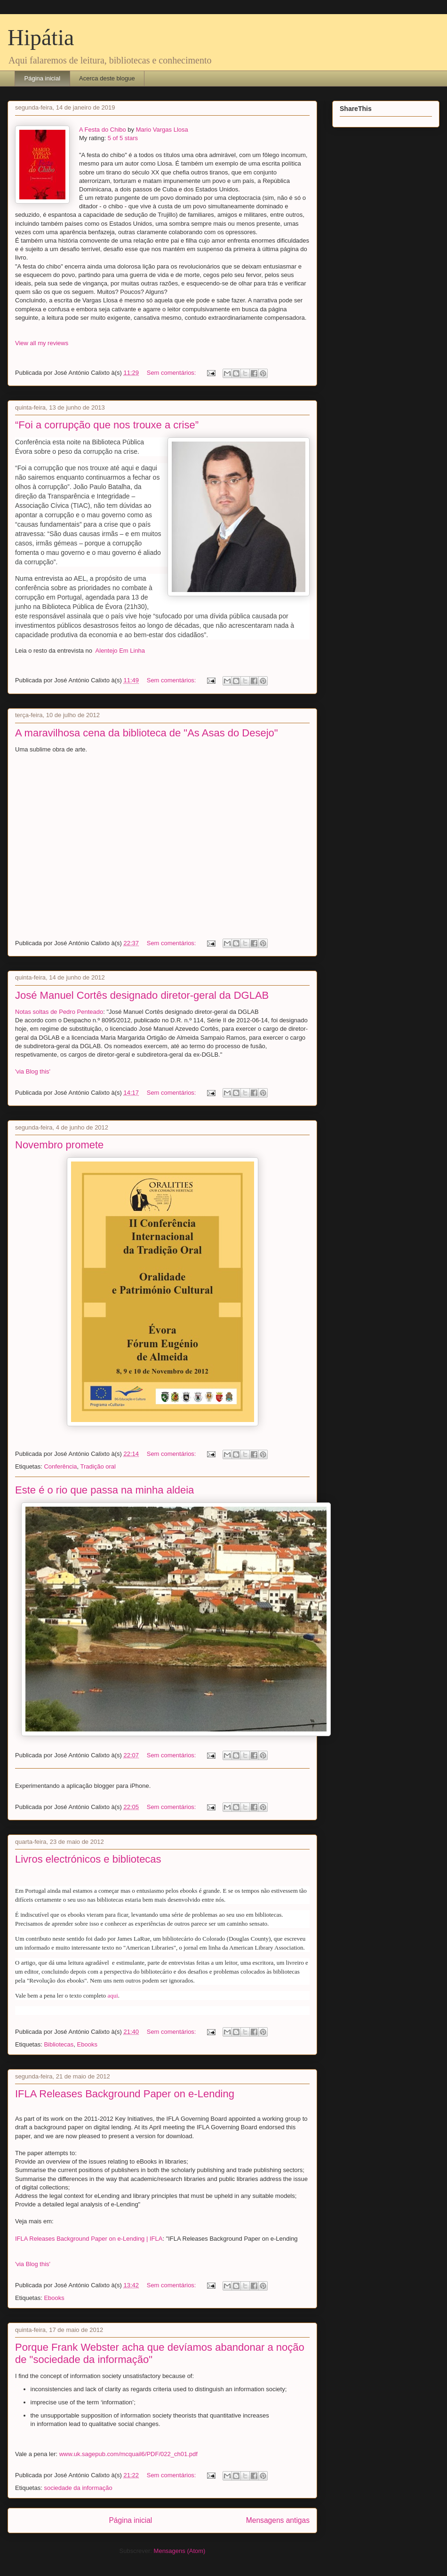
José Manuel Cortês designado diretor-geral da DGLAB (142, 995)
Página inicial (42, 78)
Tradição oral (98, 1466)
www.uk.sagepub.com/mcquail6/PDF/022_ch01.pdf (128, 2453)
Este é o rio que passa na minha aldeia (104, 1490)
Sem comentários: (172, 372)
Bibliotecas (58, 2044)
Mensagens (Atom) (180, 2550)
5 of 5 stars (123, 138)
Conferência (60, 1466)
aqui (112, 1995)
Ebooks (87, 2044)
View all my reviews (41, 343)
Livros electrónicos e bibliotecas (88, 1859)
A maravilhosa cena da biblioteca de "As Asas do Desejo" (146, 733)
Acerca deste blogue (107, 78)
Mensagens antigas (278, 2520)
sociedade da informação (78, 2487)
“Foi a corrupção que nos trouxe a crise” (107, 425)
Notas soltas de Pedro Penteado (59, 1011)
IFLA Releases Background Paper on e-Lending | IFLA (88, 2238)
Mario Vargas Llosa (162, 129)
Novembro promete (59, 1145)
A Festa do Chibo (102, 129)
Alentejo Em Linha (119, 650)
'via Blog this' (32, 1071)
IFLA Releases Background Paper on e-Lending (124, 2094)
